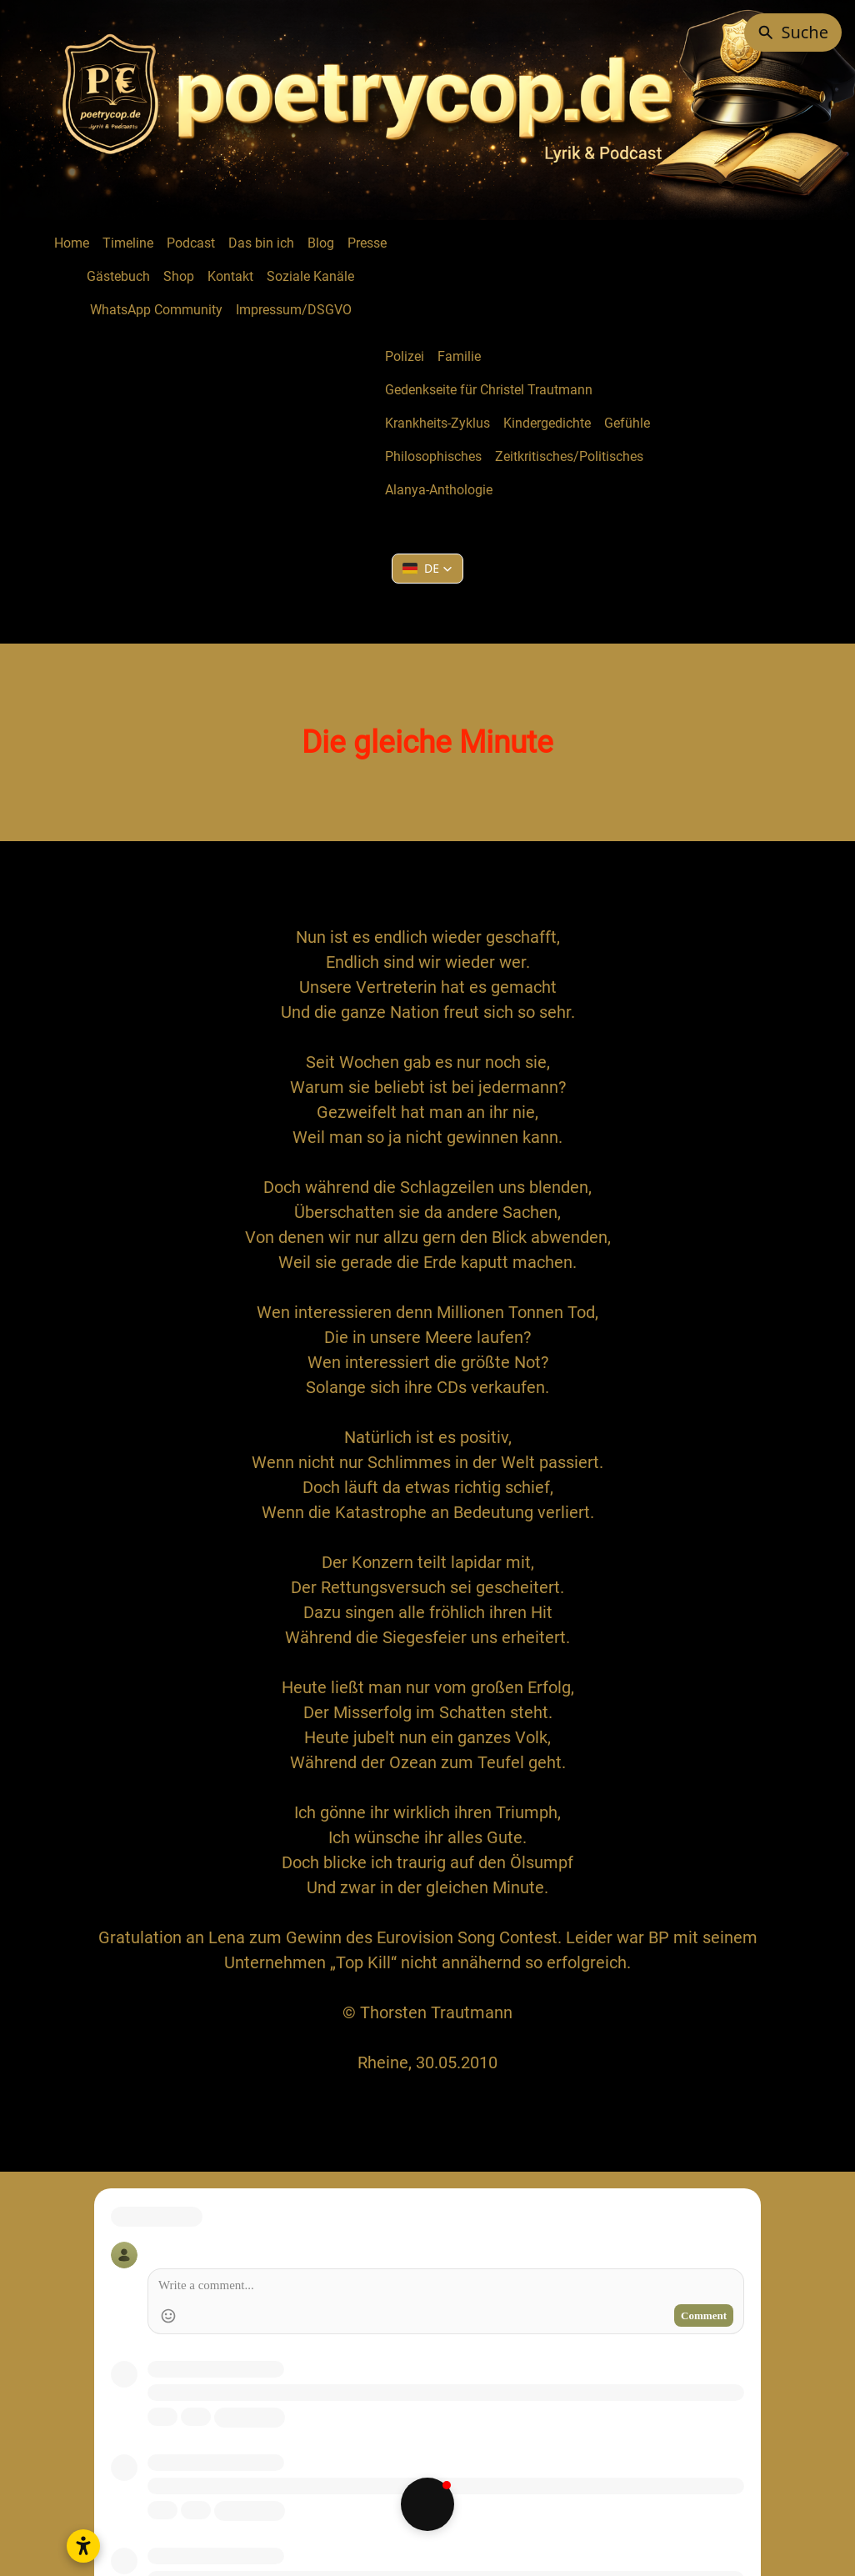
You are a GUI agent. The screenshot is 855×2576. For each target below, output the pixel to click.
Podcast (191, 243)
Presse (367, 243)
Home (71, 243)
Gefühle (627, 423)
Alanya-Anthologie (438, 490)
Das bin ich (261, 243)
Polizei (404, 356)
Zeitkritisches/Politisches (569, 456)
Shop (178, 276)
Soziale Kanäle (310, 276)
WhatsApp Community (156, 310)
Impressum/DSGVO (294, 310)
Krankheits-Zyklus (437, 423)
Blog (321, 243)
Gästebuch (118, 276)
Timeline (127, 243)
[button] (427, 568)
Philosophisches (433, 456)
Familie (459, 356)
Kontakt (230, 276)
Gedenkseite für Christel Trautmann (488, 390)
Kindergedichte (547, 423)
